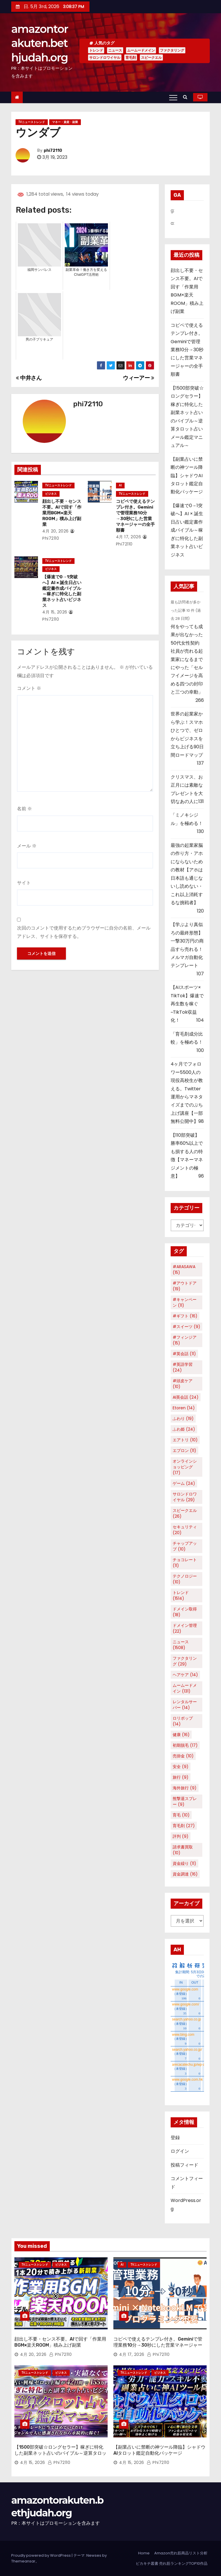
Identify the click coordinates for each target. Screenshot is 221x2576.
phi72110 (53, 150)
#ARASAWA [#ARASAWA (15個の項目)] (184, 1269)
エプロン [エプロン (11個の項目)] (184, 1450)
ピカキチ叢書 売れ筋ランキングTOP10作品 (171, 2563)
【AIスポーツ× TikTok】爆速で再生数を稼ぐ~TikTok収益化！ (187, 1003)
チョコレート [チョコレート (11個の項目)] (185, 1562)
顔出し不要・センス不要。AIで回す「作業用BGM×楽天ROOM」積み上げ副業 (61, 513)
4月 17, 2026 (128, 537)
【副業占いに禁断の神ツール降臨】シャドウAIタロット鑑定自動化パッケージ (187, 475)
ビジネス (51, 494)
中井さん (29, 378)
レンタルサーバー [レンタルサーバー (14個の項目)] (185, 1704)
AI (120, 485)
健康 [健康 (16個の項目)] (181, 1735)
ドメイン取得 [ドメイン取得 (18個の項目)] (185, 1612)
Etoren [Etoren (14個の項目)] (184, 1408)
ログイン (180, 2151)
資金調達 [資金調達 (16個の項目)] (185, 1874)
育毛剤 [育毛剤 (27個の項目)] (184, 1826)
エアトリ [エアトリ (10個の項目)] (185, 1440)
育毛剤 (130, 57)
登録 (175, 2137)
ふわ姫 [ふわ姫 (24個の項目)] (184, 1429)
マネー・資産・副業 (65, 122)
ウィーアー (138, 378)
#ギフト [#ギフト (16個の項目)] (185, 1316)
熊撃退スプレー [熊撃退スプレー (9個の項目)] (185, 1801)
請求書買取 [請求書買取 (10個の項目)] (183, 1850)
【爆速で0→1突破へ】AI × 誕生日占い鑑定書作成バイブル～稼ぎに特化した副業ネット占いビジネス (61, 591)
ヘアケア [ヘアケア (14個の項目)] (185, 1675)
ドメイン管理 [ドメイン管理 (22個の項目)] (185, 1628)
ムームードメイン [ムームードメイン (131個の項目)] (185, 1688)
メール (27, 846)
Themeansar (23, 2561)
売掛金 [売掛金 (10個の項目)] (183, 1756)
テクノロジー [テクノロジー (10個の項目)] (185, 1579)
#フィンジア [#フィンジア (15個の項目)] (185, 1340)
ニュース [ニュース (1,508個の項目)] (181, 1644)
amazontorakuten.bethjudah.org (39, 43)
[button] (186, 97)
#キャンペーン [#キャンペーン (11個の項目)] (185, 1302)
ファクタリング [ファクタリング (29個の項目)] (185, 1661)
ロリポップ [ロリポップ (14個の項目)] (183, 1721)
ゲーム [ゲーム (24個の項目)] (184, 1483)
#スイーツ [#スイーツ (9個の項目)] (186, 1326)
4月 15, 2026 (54, 612)
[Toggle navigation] (173, 97)
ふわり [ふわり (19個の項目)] (183, 1418)
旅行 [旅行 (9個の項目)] (180, 1777)
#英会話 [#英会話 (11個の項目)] (184, 1354)
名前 (24, 808)
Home (144, 2553)
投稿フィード (184, 2165)
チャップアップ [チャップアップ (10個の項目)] (185, 1546)
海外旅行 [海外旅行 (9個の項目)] (185, 1788)
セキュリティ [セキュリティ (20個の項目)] (185, 1530)
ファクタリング (172, 50)
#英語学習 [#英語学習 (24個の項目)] (183, 1367)
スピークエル (151, 57)
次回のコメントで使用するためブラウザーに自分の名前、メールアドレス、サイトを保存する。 (83, 932)
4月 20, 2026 (55, 531)
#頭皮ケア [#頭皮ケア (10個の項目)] (183, 1383)
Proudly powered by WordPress (41, 2555)
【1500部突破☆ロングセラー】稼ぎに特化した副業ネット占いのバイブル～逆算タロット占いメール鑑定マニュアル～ (60, 2453)
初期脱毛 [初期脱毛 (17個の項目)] (185, 1745)
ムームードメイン (141, 50)
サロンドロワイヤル (104, 57)
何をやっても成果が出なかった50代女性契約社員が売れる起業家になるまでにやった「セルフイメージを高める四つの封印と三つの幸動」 (187, 659)
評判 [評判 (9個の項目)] (180, 1836)
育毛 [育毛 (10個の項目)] (181, 1815)
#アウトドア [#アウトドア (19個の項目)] (185, 1286)
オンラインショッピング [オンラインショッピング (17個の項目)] (185, 1467)
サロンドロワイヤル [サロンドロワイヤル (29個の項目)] (185, 1497)
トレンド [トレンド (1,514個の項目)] (181, 1595)
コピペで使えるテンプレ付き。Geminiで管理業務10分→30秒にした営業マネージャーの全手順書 (135, 516)
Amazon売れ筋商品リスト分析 (180, 2553)
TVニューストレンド (31, 122)
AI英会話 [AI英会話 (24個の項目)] (186, 1397)
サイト (24, 882)
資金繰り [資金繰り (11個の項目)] (184, 1863)
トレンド (96, 50)
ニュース (115, 50)
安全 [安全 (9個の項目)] (180, 1766)
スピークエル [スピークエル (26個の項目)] (185, 1513)
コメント (29, 688)
